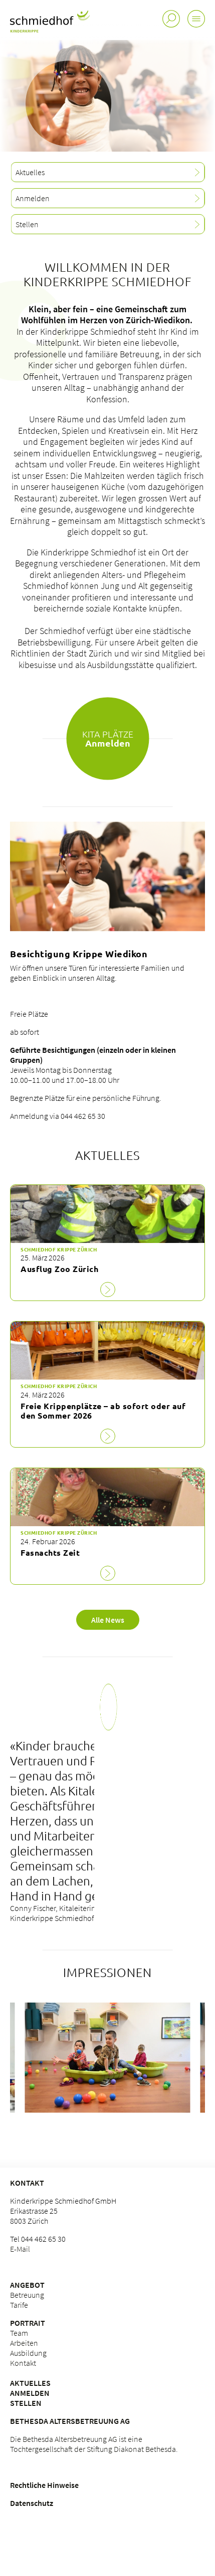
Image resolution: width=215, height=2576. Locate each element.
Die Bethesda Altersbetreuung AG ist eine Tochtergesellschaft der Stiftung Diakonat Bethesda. (94, 2444)
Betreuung (27, 2295)
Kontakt (27, 2183)
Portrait (27, 2323)
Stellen (26, 2403)
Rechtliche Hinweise (44, 2485)
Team (19, 2333)
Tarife (19, 2305)
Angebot (27, 2285)
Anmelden (30, 2393)
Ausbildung (28, 2353)
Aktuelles (30, 2383)
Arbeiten (24, 2343)
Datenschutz (31, 2503)
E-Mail (20, 2249)
